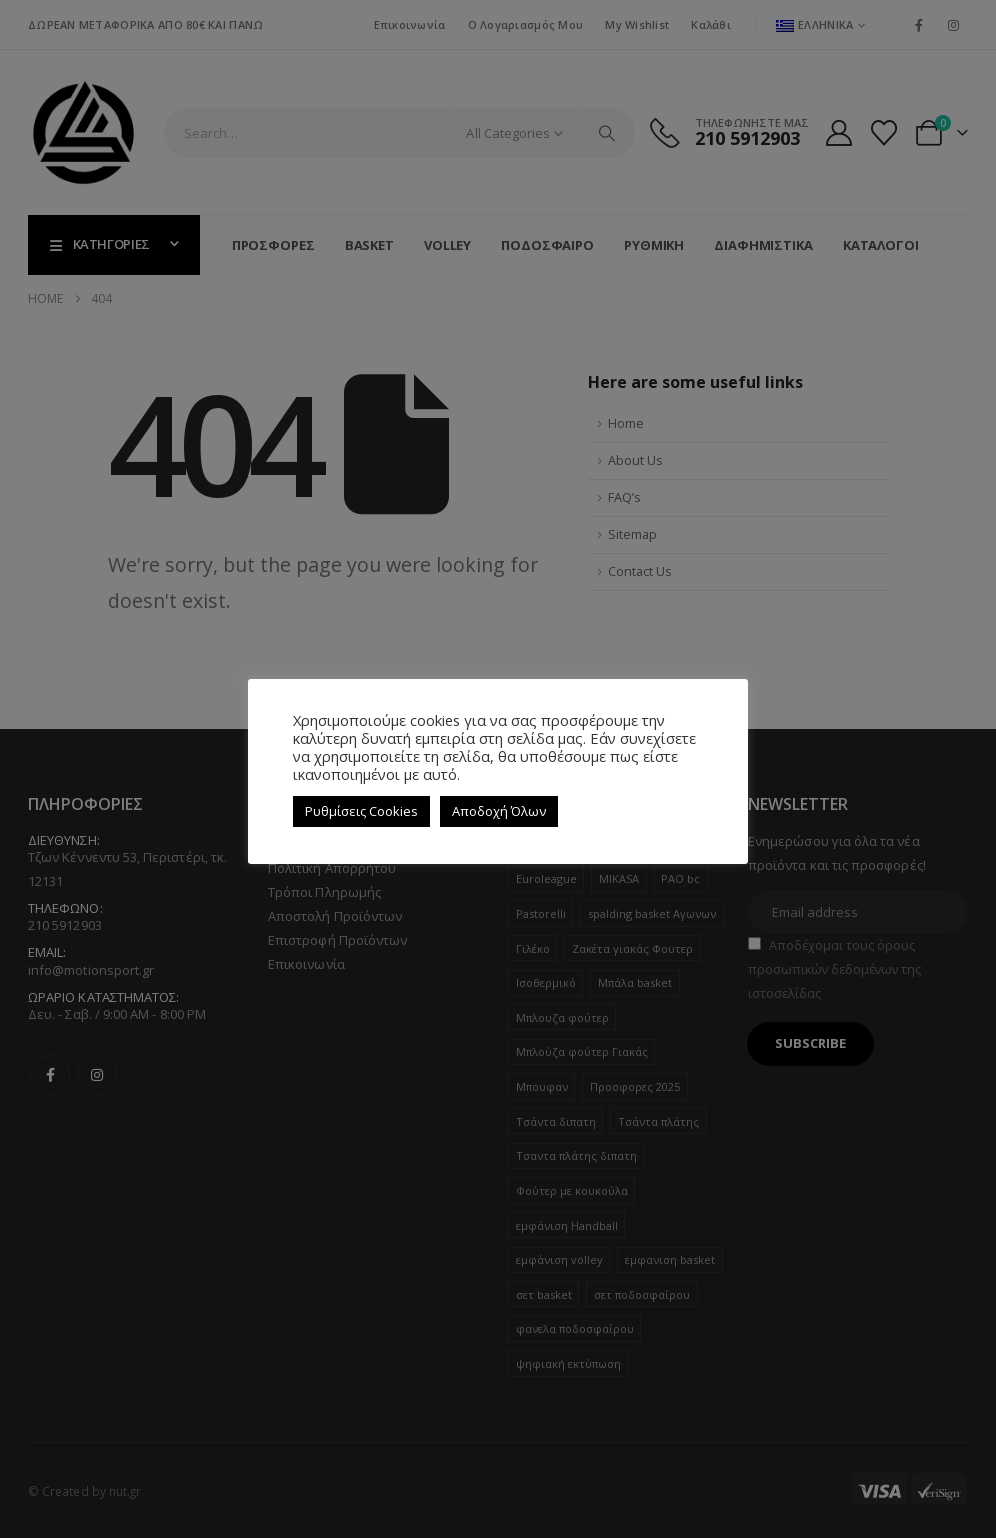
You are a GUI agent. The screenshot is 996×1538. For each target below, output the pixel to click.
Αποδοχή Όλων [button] (499, 811)
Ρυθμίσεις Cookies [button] (361, 811)
